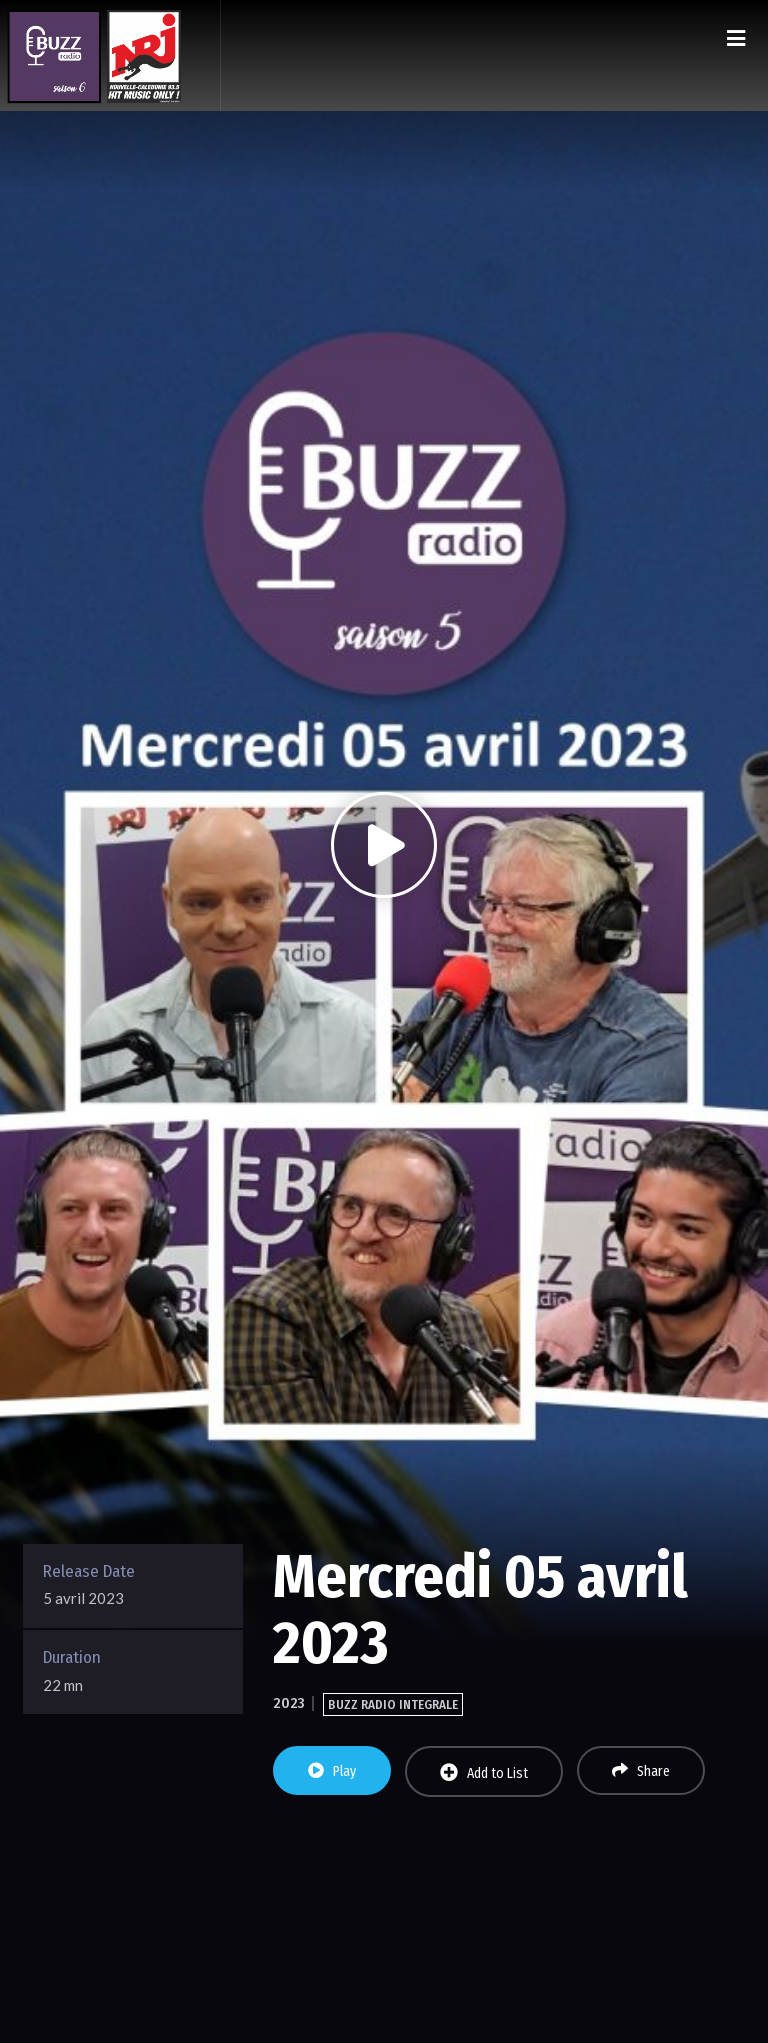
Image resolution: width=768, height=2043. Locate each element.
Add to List (484, 1772)
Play (332, 1771)
